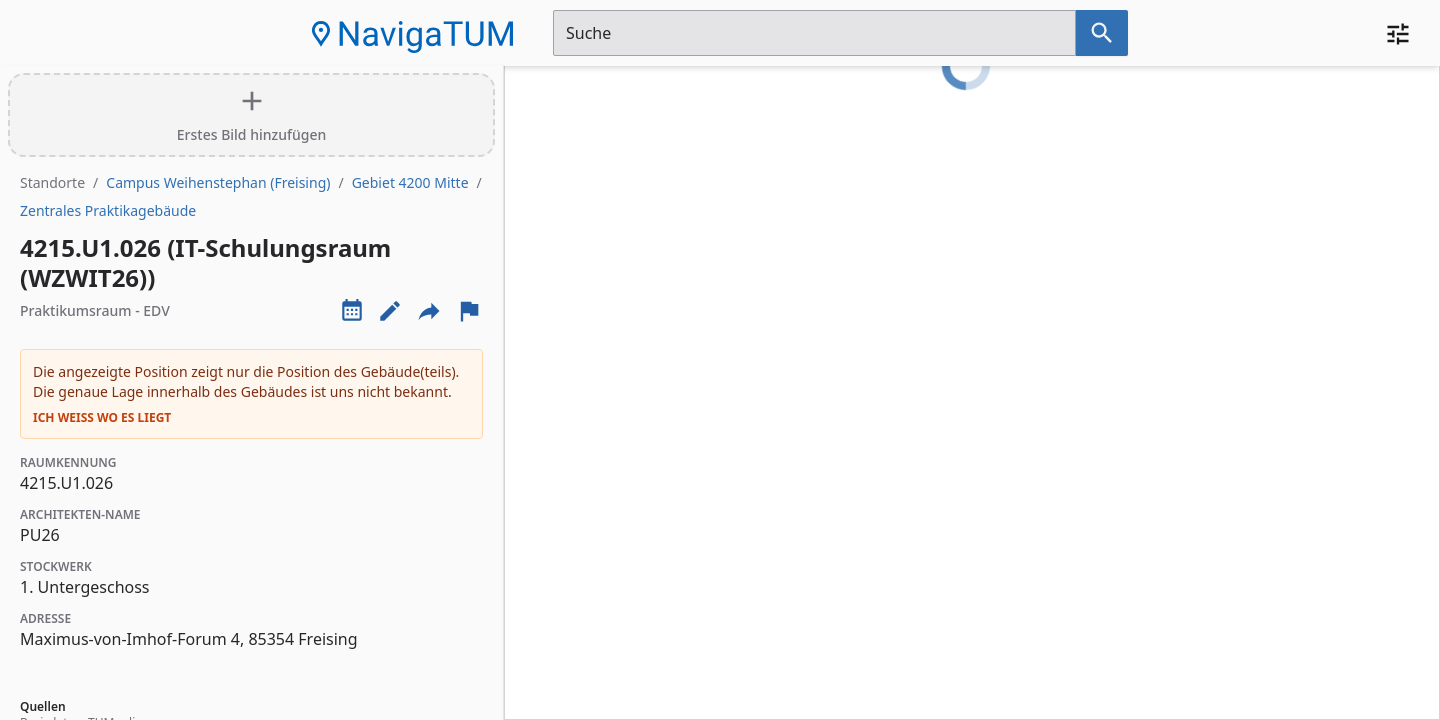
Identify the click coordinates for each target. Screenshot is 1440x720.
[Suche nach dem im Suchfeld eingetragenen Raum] (1102, 33)
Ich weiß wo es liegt (102, 418)
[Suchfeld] (814, 33)
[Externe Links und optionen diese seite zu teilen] (429, 311)
